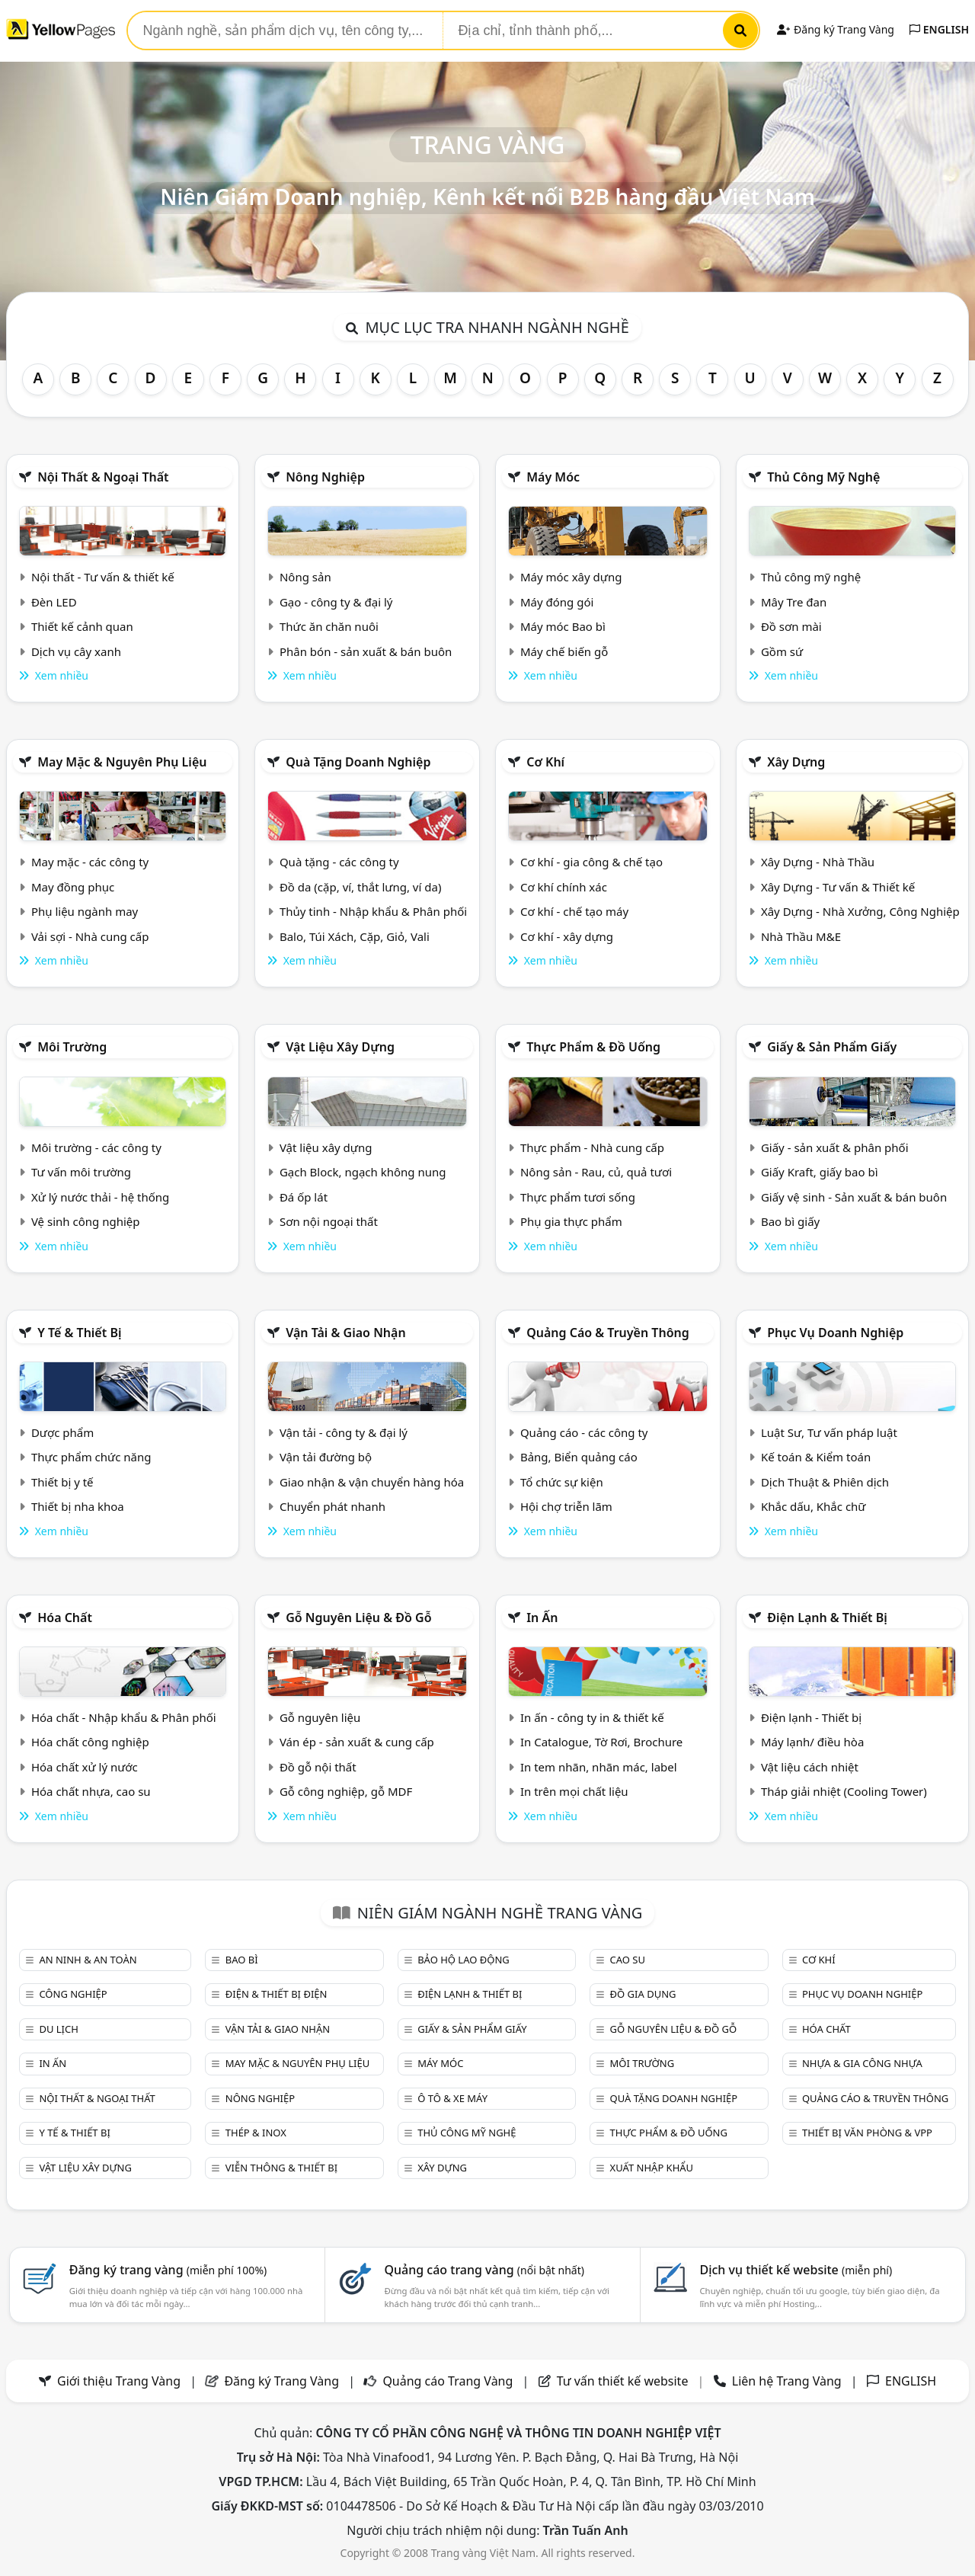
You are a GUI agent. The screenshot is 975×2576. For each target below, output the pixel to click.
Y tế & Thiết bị (79, 1332)
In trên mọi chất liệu (574, 1791)
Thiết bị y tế (62, 1482)
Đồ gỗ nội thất (318, 1766)
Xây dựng (796, 762)
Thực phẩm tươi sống (577, 1197)
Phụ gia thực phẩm (571, 1221)
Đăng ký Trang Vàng (835, 29)
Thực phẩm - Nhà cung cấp (592, 1147)
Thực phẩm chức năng (91, 1456)
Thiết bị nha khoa (77, 1506)
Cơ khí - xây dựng (566, 936)
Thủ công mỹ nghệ (823, 477)
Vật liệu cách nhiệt (809, 1766)
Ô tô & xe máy (452, 2098)
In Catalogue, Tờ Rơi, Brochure (601, 1741)
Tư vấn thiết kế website (624, 2381)
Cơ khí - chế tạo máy (574, 911)
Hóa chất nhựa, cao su (91, 1791)
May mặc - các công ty (90, 861)
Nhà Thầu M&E (801, 936)
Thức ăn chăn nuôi (329, 626)
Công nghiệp (73, 1994)
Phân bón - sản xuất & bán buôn (366, 651)
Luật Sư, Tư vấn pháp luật (829, 1432)
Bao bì (241, 1959)
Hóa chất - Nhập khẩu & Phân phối (123, 1717)
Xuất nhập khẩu (652, 2167)
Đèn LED (54, 602)
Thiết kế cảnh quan (82, 626)
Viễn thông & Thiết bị (281, 2167)
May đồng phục (72, 886)
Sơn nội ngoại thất (329, 1221)
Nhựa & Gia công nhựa (862, 2063)
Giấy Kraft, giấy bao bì (819, 1171)
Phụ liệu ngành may (84, 911)
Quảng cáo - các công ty (584, 1432)
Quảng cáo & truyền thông (607, 1332)
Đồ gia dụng (643, 1994)
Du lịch (58, 2029)
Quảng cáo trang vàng (484, 2269)
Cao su (627, 1959)
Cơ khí (545, 762)
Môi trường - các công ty (96, 1147)
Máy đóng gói (556, 602)
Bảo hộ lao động (463, 1959)
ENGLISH (939, 29)
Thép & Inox (255, 2132)
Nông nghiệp (325, 477)
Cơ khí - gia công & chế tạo (591, 861)
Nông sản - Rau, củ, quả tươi (596, 1171)
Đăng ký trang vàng (168, 2269)
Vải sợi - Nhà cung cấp (90, 936)
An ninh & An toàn (87, 1959)
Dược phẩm (62, 1432)
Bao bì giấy (790, 1221)
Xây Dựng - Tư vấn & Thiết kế (838, 886)
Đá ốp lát (304, 1197)
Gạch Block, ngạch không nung (363, 1171)
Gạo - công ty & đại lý (336, 602)
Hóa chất (64, 1617)
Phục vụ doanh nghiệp (835, 1332)
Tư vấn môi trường (81, 1171)
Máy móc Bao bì (563, 626)
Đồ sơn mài (791, 626)
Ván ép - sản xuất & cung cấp (357, 1741)
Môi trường (72, 1046)
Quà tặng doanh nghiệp (358, 762)
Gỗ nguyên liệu (320, 1717)
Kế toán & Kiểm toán (816, 1456)
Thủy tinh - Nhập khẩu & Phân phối (373, 911)
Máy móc (553, 477)
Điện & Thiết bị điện (276, 1994)
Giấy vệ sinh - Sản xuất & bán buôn (854, 1197)
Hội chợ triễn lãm (566, 1506)
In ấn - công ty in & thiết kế (592, 1717)
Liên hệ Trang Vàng (787, 2381)
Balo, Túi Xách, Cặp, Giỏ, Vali (355, 936)
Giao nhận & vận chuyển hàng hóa (372, 1482)
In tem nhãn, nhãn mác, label (598, 1766)
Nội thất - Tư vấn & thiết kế (102, 576)
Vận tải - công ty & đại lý (344, 1432)
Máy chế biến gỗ (564, 651)
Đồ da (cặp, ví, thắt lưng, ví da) (360, 886)
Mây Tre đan (793, 602)
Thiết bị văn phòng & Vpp (867, 2132)
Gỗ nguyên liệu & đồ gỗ (358, 1617)
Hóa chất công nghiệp (90, 1741)
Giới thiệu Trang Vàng (119, 2381)
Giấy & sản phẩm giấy (832, 1046)
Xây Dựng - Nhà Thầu (817, 861)
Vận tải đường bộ (326, 1456)
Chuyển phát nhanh (332, 1506)
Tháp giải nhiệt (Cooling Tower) (844, 1791)
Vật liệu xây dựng (340, 1046)
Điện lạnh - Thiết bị (811, 1717)
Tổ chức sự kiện (561, 1482)
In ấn (542, 1617)
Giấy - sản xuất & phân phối (835, 1147)
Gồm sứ (782, 651)
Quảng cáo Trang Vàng (447, 2381)
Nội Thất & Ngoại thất (102, 477)
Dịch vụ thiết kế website (795, 2269)
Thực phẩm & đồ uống (593, 1046)
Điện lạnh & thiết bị (827, 1617)
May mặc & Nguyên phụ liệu (121, 762)
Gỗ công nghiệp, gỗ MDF (346, 1791)
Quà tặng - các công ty (339, 861)
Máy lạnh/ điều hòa (812, 1741)
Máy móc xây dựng (571, 576)
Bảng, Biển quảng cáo (579, 1456)
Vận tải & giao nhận (345, 1332)
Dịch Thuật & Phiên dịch (825, 1482)
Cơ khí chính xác (563, 886)
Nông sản (305, 576)
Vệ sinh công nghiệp (85, 1221)
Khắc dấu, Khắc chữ (813, 1506)
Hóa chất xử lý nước (84, 1766)
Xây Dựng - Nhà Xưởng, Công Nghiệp (860, 911)
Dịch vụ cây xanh (76, 651)
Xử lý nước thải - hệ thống (100, 1197)
